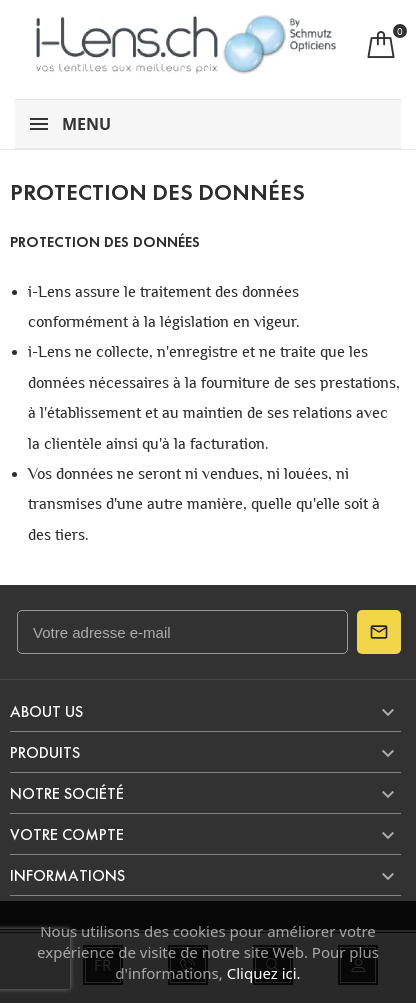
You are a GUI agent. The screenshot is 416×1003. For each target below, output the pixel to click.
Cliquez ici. (264, 973)
